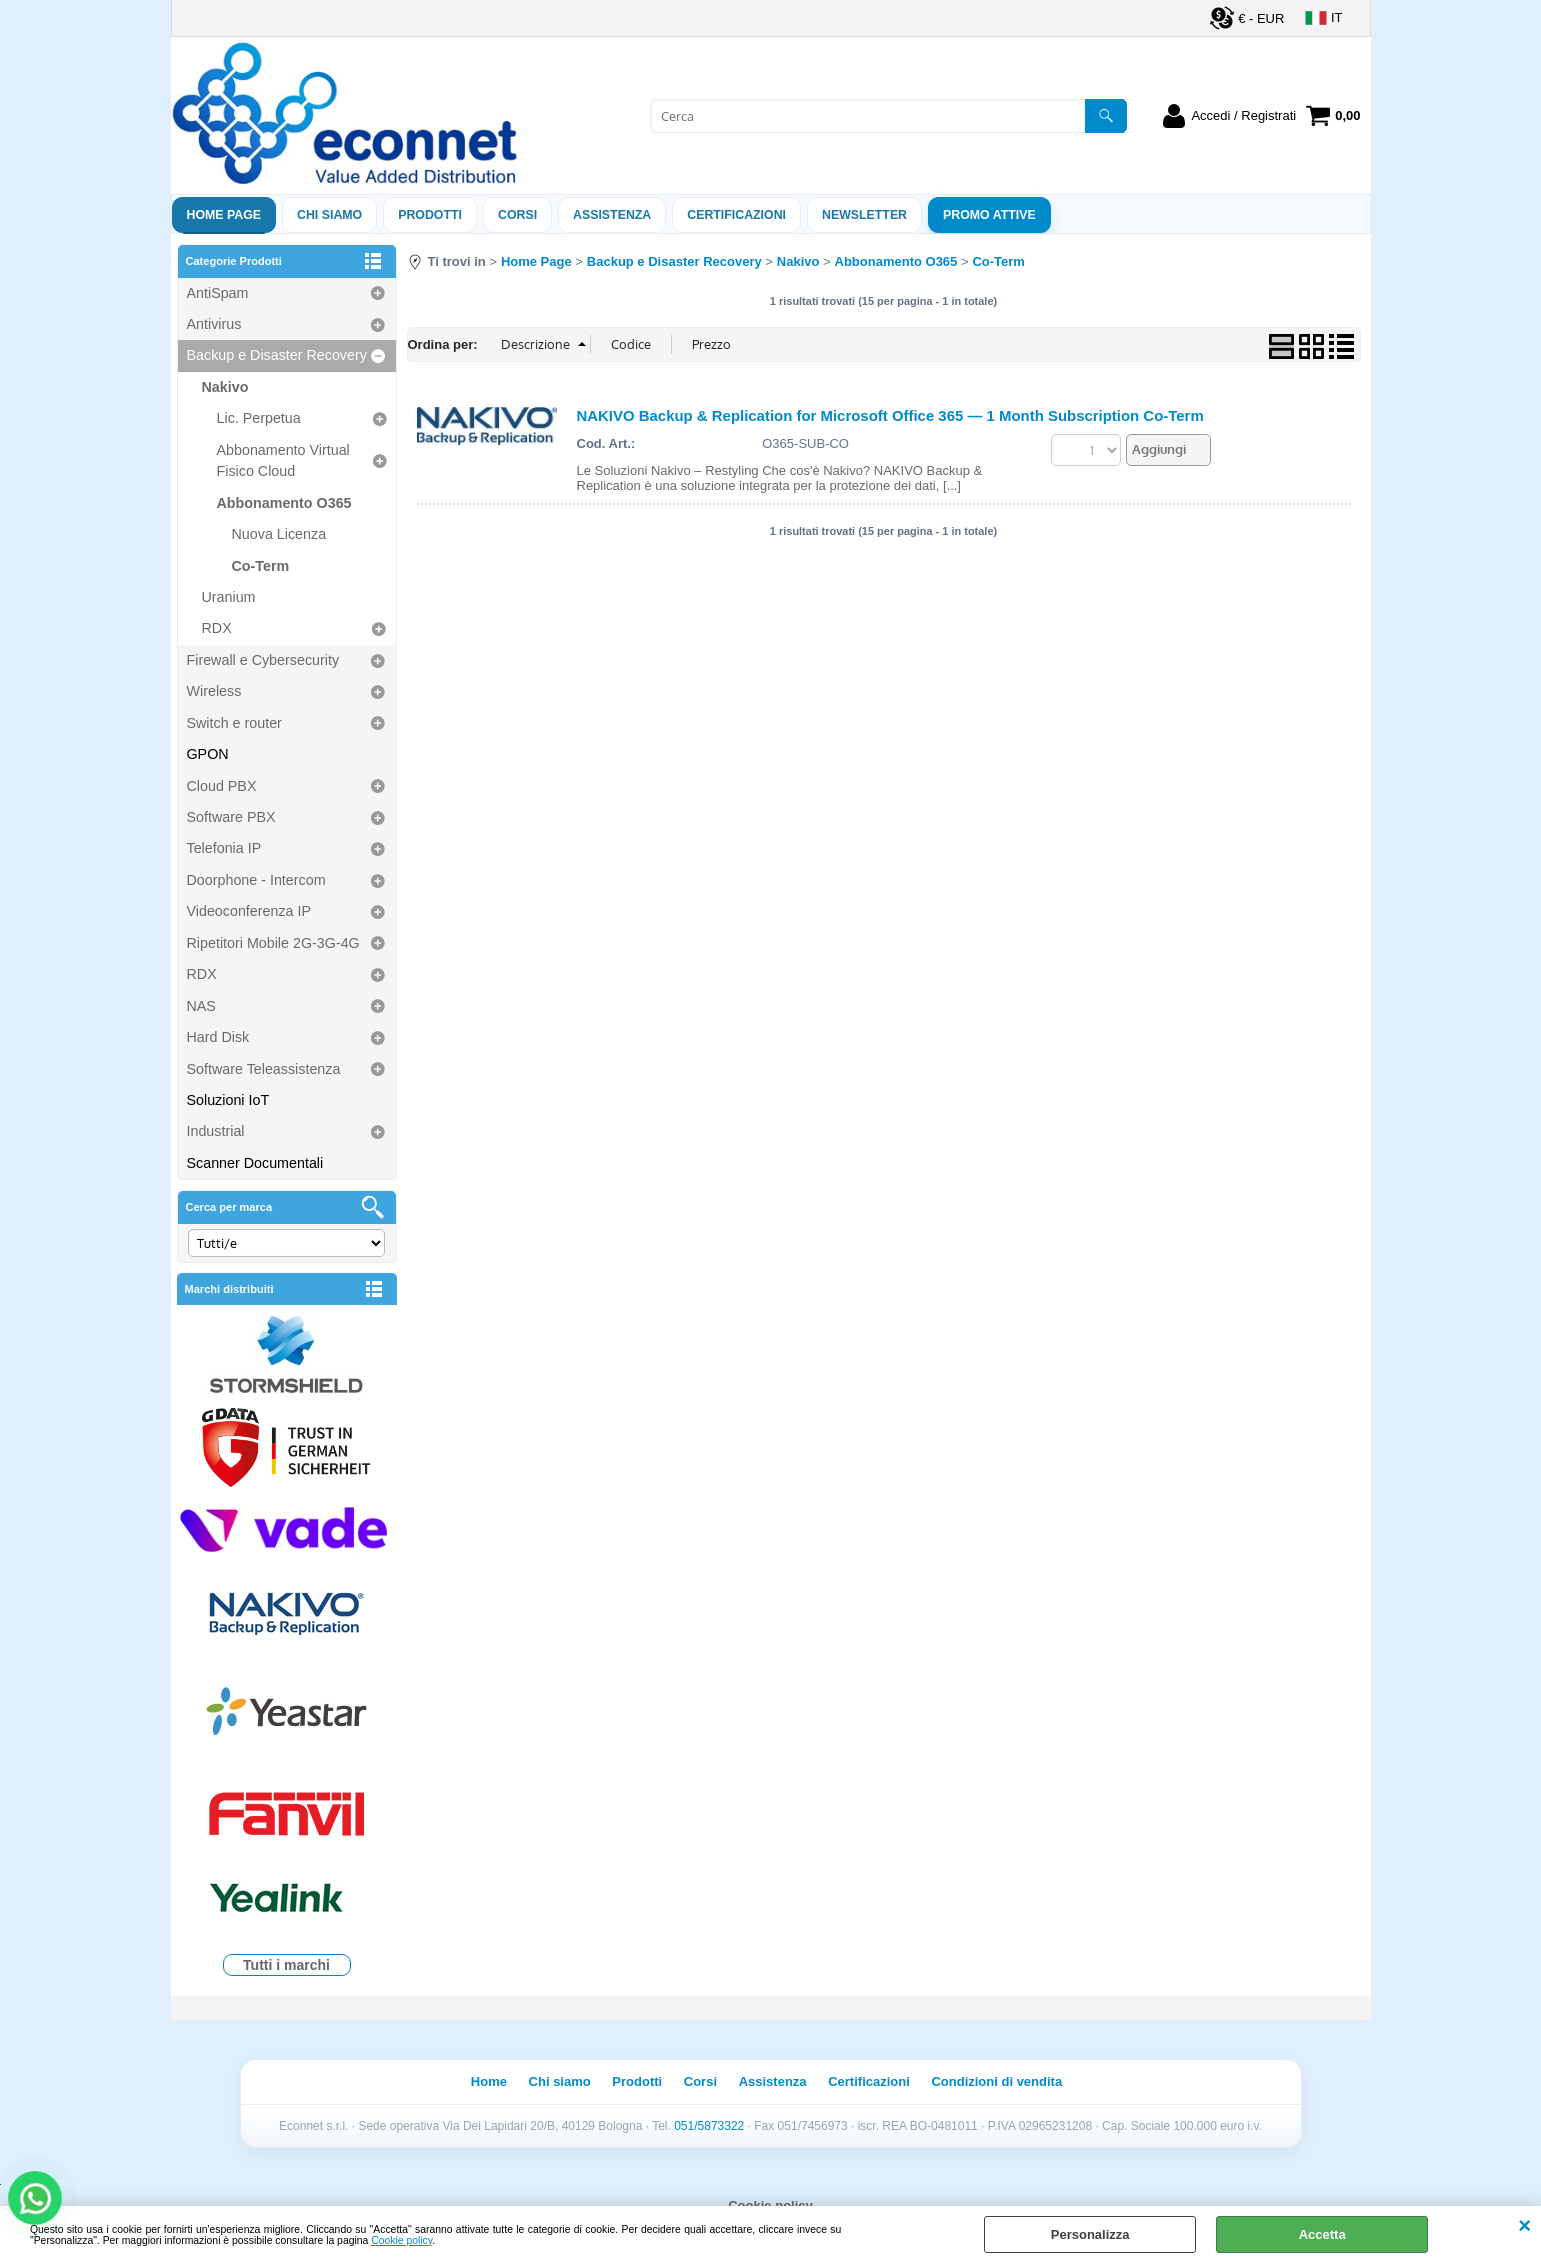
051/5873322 (709, 2126)
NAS (201, 1006)
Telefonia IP (224, 848)
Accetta (1322, 2234)
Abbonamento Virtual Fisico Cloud (283, 460)
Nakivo (225, 387)
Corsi (517, 215)
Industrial (216, 1131)
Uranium (229, 597)
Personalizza (1090, 2234)
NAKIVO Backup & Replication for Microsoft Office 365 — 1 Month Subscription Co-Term (890, 415)
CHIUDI (1524, 2226)
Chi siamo (329, 215)
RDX (217, 628)
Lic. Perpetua (259, 418)
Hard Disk (218, 1037)
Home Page (224, 215)
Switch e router (234, 723)
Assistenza (773, 2081)
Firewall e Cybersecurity (263, 660)
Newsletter (864, 215)
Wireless (214, 691)
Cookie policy (401, 2240)
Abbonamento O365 (284, 503)
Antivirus (214, 324)
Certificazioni (736, 215)
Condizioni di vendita (996, 2081)
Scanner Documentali (255, 1163)
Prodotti (430, 215)
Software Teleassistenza (264, 1069)
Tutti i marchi (286, 1965)
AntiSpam (218, 293)
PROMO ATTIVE (989, 215)
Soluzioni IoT (228, 1100)
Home (489, 2081)
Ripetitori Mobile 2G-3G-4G (273, 943)
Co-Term (261, 566)
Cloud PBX (222, 786)
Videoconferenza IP (249, 911)
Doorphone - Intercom (256, 880)
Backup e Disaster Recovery (277, 355)
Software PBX (231, 817)
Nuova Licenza (279, 534)
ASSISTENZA (612, 215)
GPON (208, 754)
